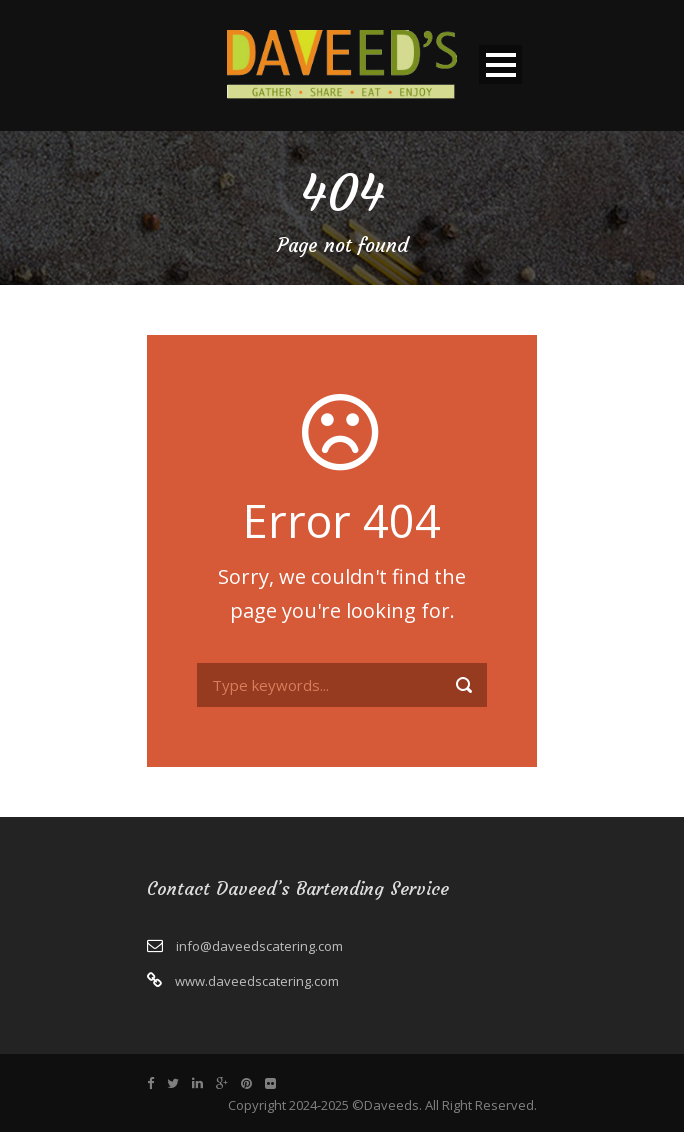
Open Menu (500, 64)
